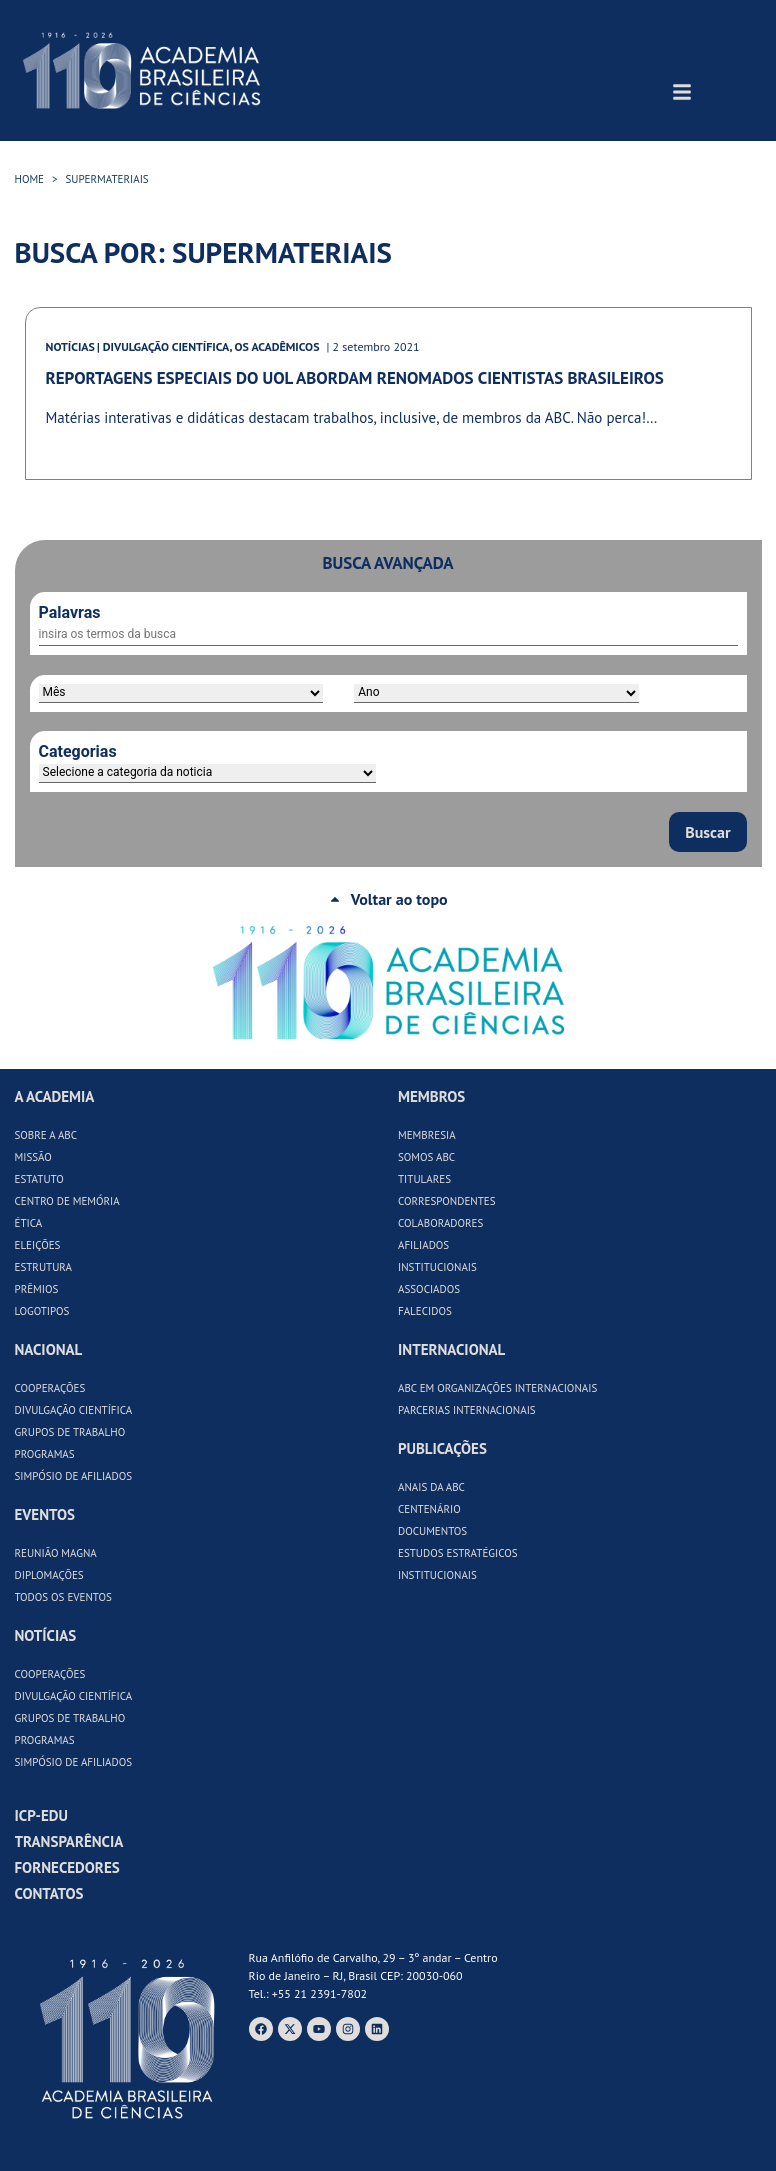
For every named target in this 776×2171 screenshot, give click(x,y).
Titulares (424, 1179)
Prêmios (37, 1289)
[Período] (181, 693)
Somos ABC (426, 1157)
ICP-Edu (41, 1815)
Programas (45, 1454)
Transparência (69, 1841)
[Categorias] (207, 773)
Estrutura (44, 1267)
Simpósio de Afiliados (74, 1476)
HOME (30, 179)
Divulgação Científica (74, 1410)
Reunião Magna (56, 1553)
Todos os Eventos (63, 1597)
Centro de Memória (67, 1201)
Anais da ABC (431, 1487)
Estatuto (39, 1179)
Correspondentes (447, 1201)
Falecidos (425, 1311)
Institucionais (437, 1267)
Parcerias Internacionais (467, 1410)
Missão (33, 1157)
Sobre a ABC (46, 1135)
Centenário (429, 1509)
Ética (29, 1223)
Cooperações (50, 1388)
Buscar (707, 832)
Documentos (432, 1531)
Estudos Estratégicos (458, 1553)
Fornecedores (67, 1867)
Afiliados (423, 1245)
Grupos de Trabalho (70, 1432)
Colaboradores (440, 1223)
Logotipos (42, 1311)
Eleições (38, 1245)
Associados (429, 1289)
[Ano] (496, 693)
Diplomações (49, 1575)
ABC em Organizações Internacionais (497, 1388)
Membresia (427, 1135)
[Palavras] (388, 635)
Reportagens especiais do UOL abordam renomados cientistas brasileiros (355, 378)
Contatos (49, 1893)
